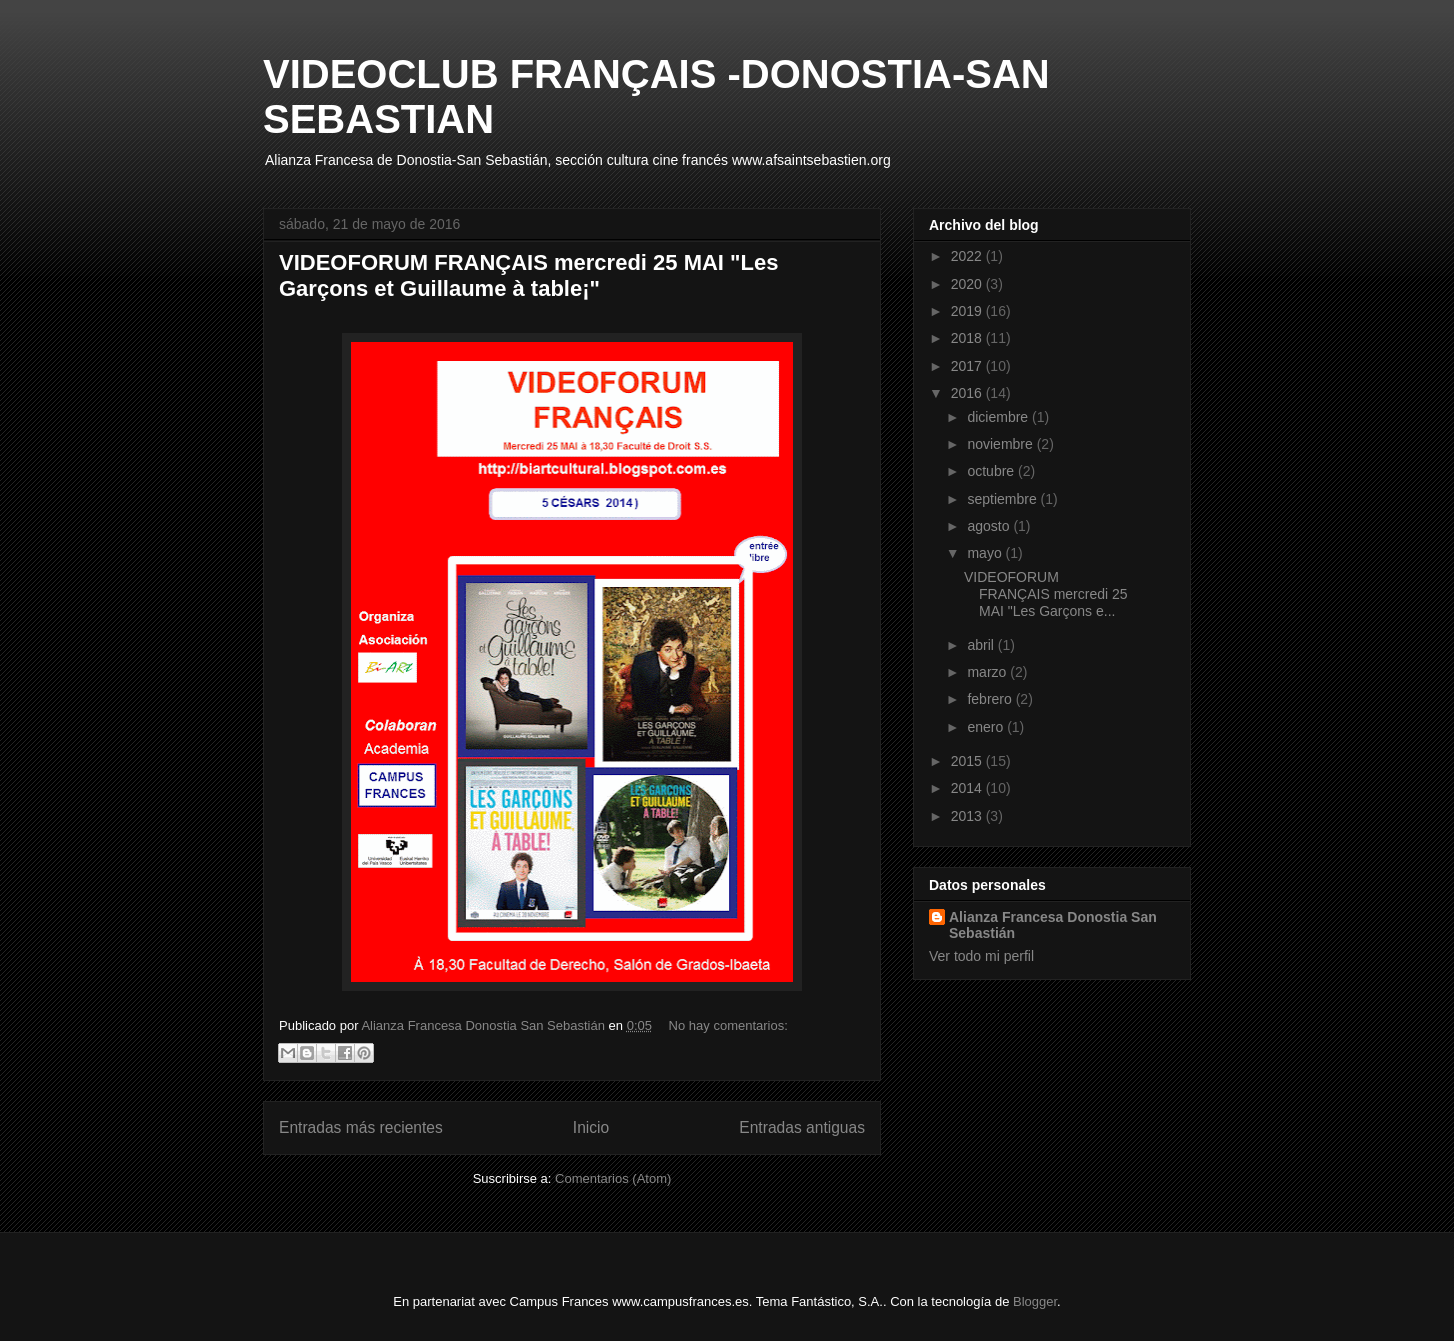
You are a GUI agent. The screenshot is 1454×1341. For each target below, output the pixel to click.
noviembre (1001, 444)
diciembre (999, 417)
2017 (968, 366)
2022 (968, 256)
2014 (968, 788)
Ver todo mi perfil (981, 956)
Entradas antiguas (802, 1127)
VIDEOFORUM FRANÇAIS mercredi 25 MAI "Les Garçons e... (1046, 594)
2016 (968, 393)
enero (987, 727)
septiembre (1003, 499)
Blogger (1035, 1301)
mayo (986, 553)
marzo (988, 672)
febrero (991, 699)
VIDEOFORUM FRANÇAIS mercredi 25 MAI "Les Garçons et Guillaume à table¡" (528, 275)
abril (982, 645)
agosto (990, 526)
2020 (968, 284)
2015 (968, 761)
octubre (992, 471)
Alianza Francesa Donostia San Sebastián (1053, 925)
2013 (968, 816)
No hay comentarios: (728, 1025)
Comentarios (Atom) (613, 1178)
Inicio (591, 1127)
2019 (968, 311)
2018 (968, 338)
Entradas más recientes (361, 1127)
